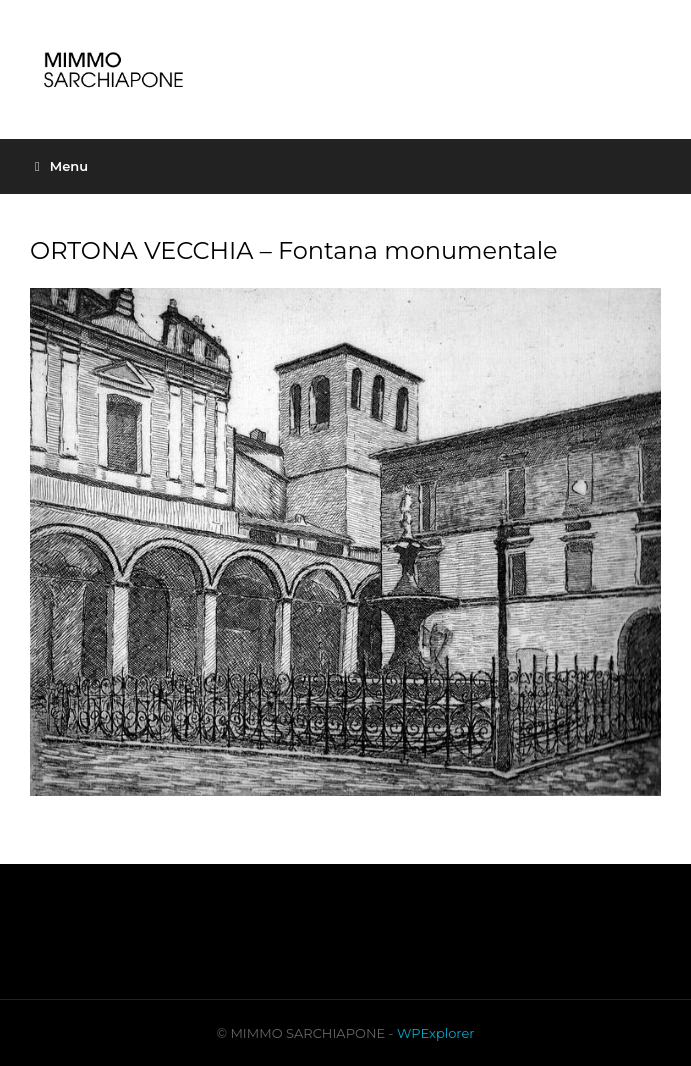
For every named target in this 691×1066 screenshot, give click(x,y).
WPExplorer (435, 1033)
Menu (61, 166)
